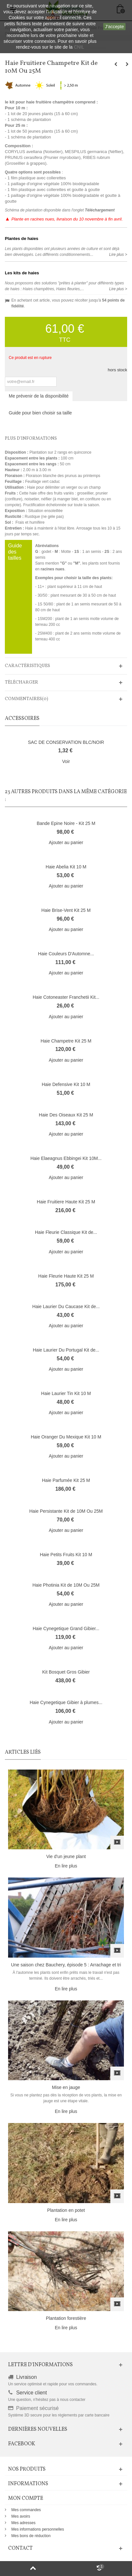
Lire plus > (118, 254)
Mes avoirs (20, 2516)
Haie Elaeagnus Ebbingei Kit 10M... (66, 1158)
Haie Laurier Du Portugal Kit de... (66, 1350)
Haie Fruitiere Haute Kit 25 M (66, 1201)
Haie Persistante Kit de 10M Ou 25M (66, 1511)
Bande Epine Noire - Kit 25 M (66, 823)
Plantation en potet (66, 2210)
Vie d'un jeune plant (66, 1856)
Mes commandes (26, 2510)
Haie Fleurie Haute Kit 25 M (66, 1276)
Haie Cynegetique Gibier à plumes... (66, 1702)
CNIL (79, 47)
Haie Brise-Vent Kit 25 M (66, 910)
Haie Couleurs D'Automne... (66, 953)
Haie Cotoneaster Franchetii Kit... (66, 997)
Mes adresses (23, 2523)
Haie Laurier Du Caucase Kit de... (66, 1306)
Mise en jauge (66, 2087)
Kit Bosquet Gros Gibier (66, 1672)
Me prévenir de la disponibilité (39, 396)
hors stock (117, 369)
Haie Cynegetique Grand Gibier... (66, 1628)
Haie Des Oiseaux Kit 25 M (66, 1114)
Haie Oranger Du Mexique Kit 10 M (66, 1436)
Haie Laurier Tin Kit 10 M (66, 1393)
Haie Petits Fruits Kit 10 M (66, 1554)
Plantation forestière (66, 2318)
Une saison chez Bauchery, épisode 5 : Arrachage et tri (66, 1964)
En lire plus (66, 1865)
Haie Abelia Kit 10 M (66, 866)
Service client (31, 2392)
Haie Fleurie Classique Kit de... (66, 1232)
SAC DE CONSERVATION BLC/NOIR (66, 742)
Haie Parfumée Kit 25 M (66, 1480)
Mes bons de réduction (30, 2536)
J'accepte (114, 26)
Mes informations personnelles (37, 2529)
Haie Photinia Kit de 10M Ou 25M (66, 1585)
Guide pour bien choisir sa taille (40, 412)
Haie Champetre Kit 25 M (65, 1041)
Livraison (26, 2377)
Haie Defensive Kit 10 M (66, 1084)
